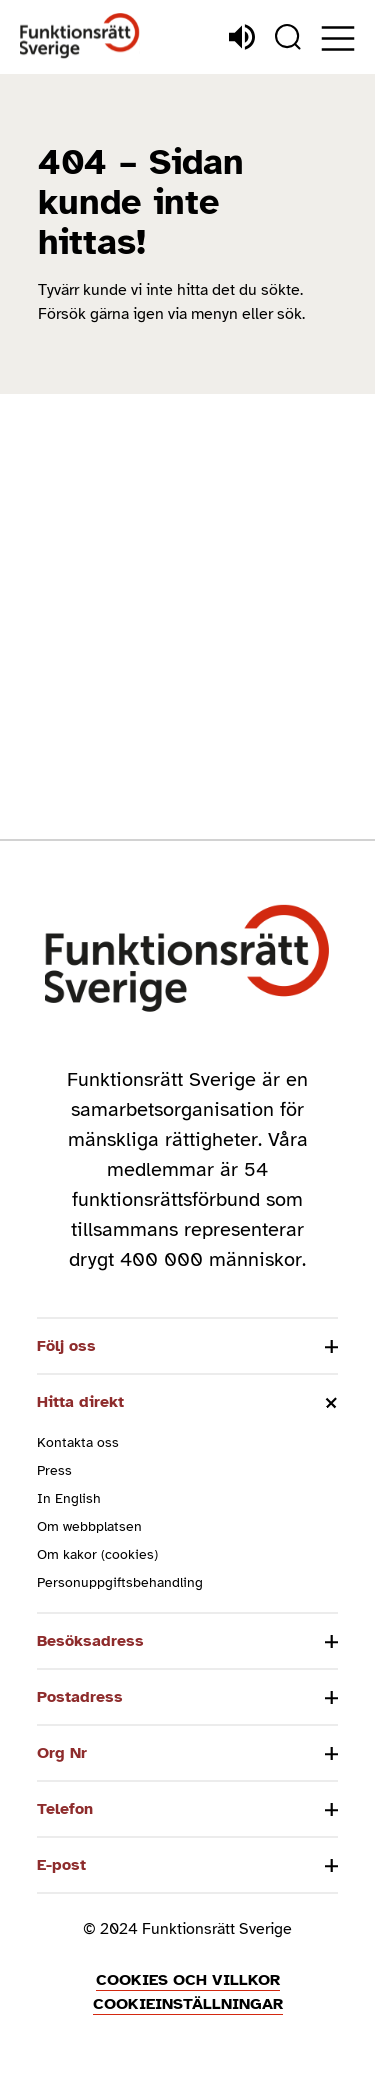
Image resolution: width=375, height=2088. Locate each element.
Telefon (65, 1809)
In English (69, 1498)
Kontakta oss (78, 1442)
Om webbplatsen (89, 1526)
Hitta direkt (80, 1402)
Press (54, 1470)
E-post (61, 1865)
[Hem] (80, 36)
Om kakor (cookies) (97, 1554)
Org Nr (62, 1753)
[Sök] (288, 37)
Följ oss (66, 1346)
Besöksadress (90, 1641)
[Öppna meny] (338, 38)
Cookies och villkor (188, 1980)
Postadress (80, 1697)
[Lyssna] (242, 37)
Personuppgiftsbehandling (120, 1582)
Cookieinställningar (188, 2004)
